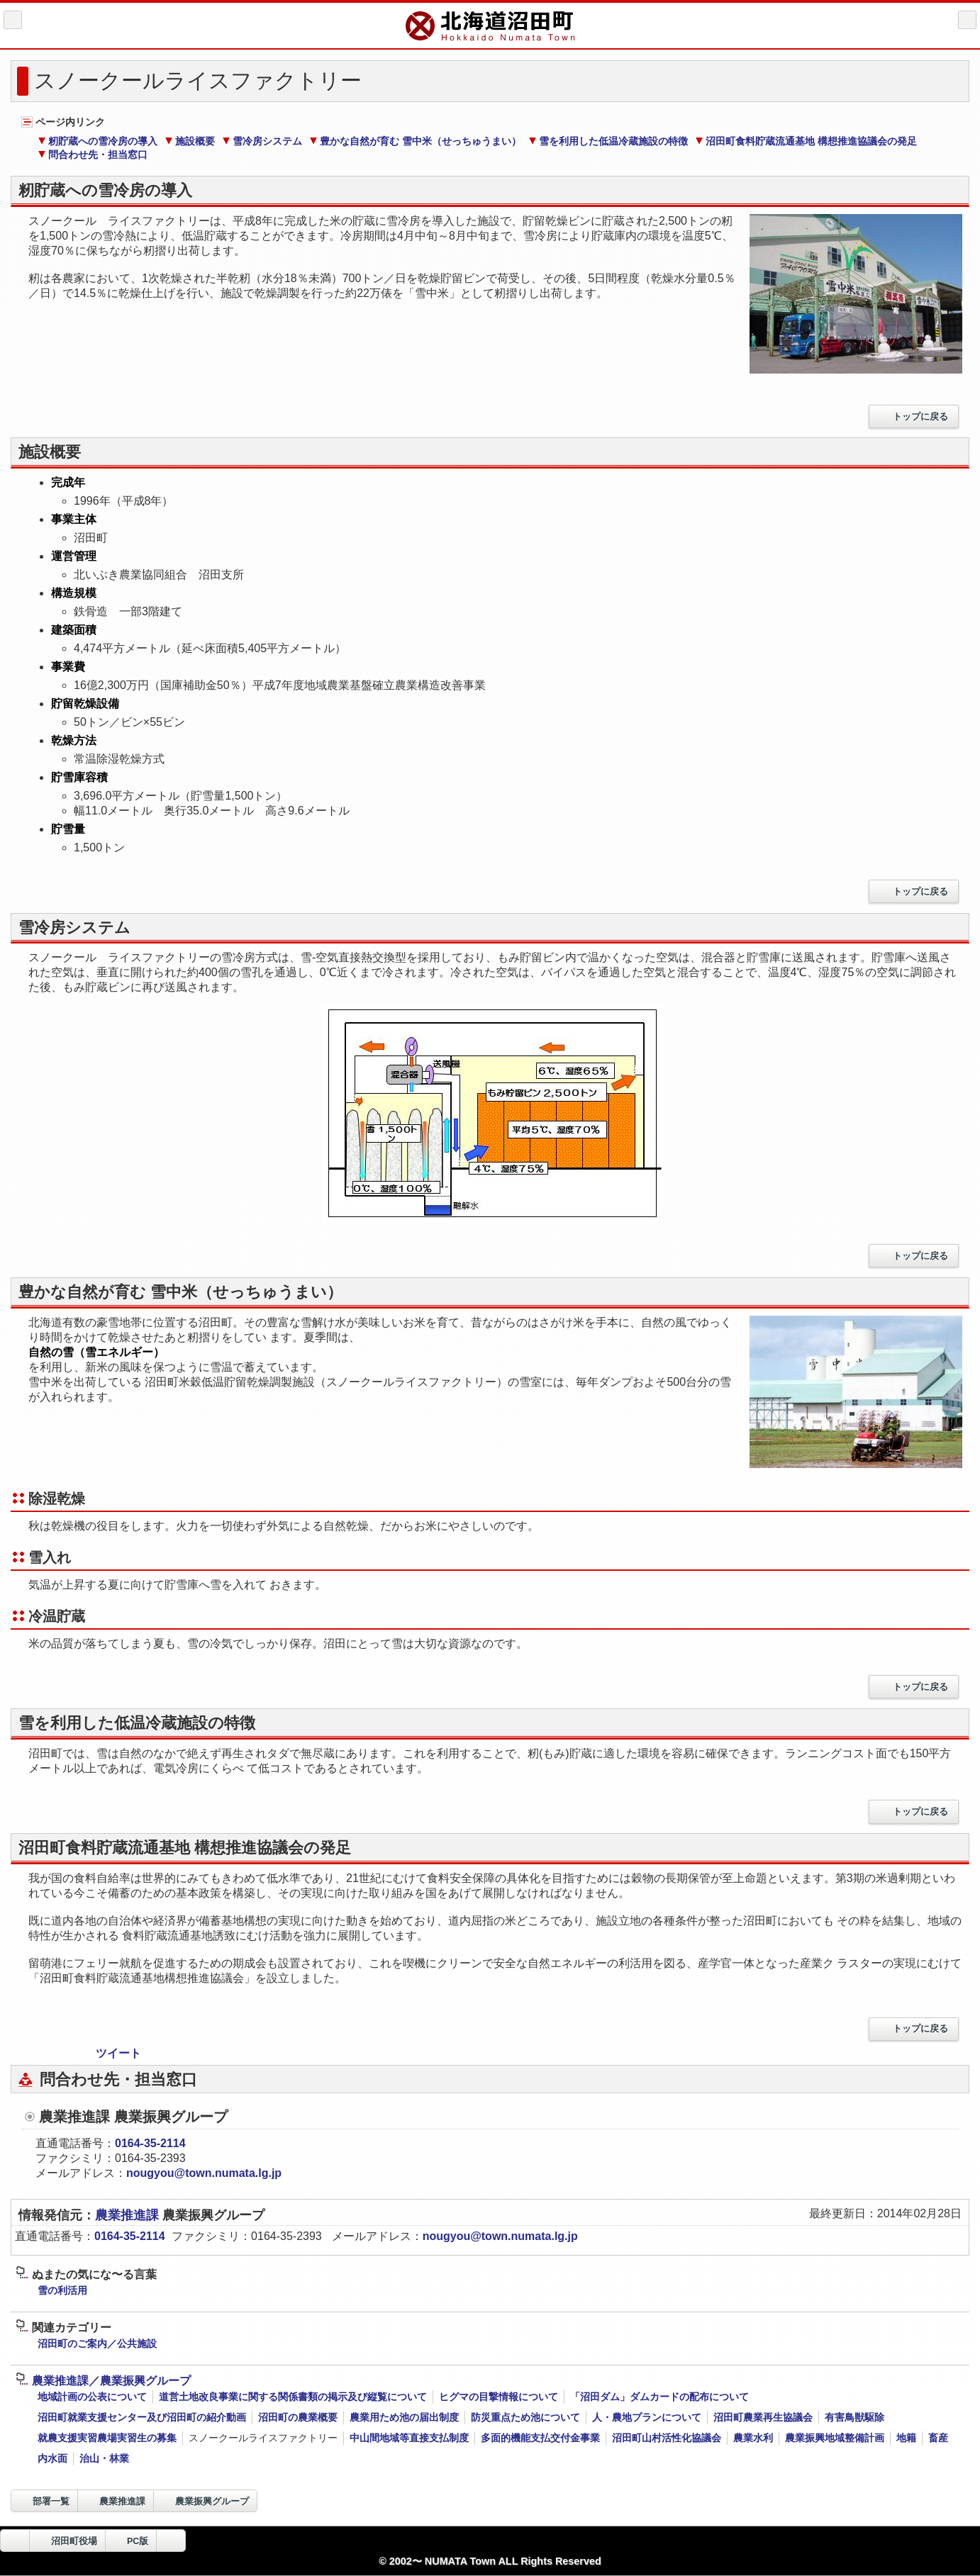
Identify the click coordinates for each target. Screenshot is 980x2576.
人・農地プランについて (646, 2417)
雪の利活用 (62, 2290)
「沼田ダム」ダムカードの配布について (659, 2396)
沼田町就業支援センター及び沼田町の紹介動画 (142, 2417)
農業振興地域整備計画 (834, 2437)
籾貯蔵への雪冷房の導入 (97, 141)
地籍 (906, 2437)
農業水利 (753, 2437)
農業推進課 (128, 2215)
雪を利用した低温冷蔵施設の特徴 (608, 141)
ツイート (118, 2053)
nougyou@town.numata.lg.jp (204, 2173)
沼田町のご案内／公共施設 (97, 2343)
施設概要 (190, 141)
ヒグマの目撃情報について (498, 2396)
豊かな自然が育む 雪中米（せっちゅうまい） (415, 141)
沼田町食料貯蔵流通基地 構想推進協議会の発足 (806, 141)
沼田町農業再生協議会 (763, 2417)
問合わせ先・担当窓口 (92, 154)
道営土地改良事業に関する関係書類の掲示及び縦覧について (293, 2396)
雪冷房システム (262, 141)
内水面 (52, 2458)
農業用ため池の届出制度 (404, 2417)
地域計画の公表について (92, 2396)
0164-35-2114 (150, 2143)
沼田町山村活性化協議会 (666, 2437)
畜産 (938, 2437)
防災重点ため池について (525, 2417)
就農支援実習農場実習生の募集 (107, 2437)
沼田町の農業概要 (298, 2417)
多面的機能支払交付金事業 (540, 2437)
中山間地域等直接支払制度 (409, 2437)
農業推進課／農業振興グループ (103, 2381)
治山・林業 (104, 2458)
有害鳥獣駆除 (854, 2417)
